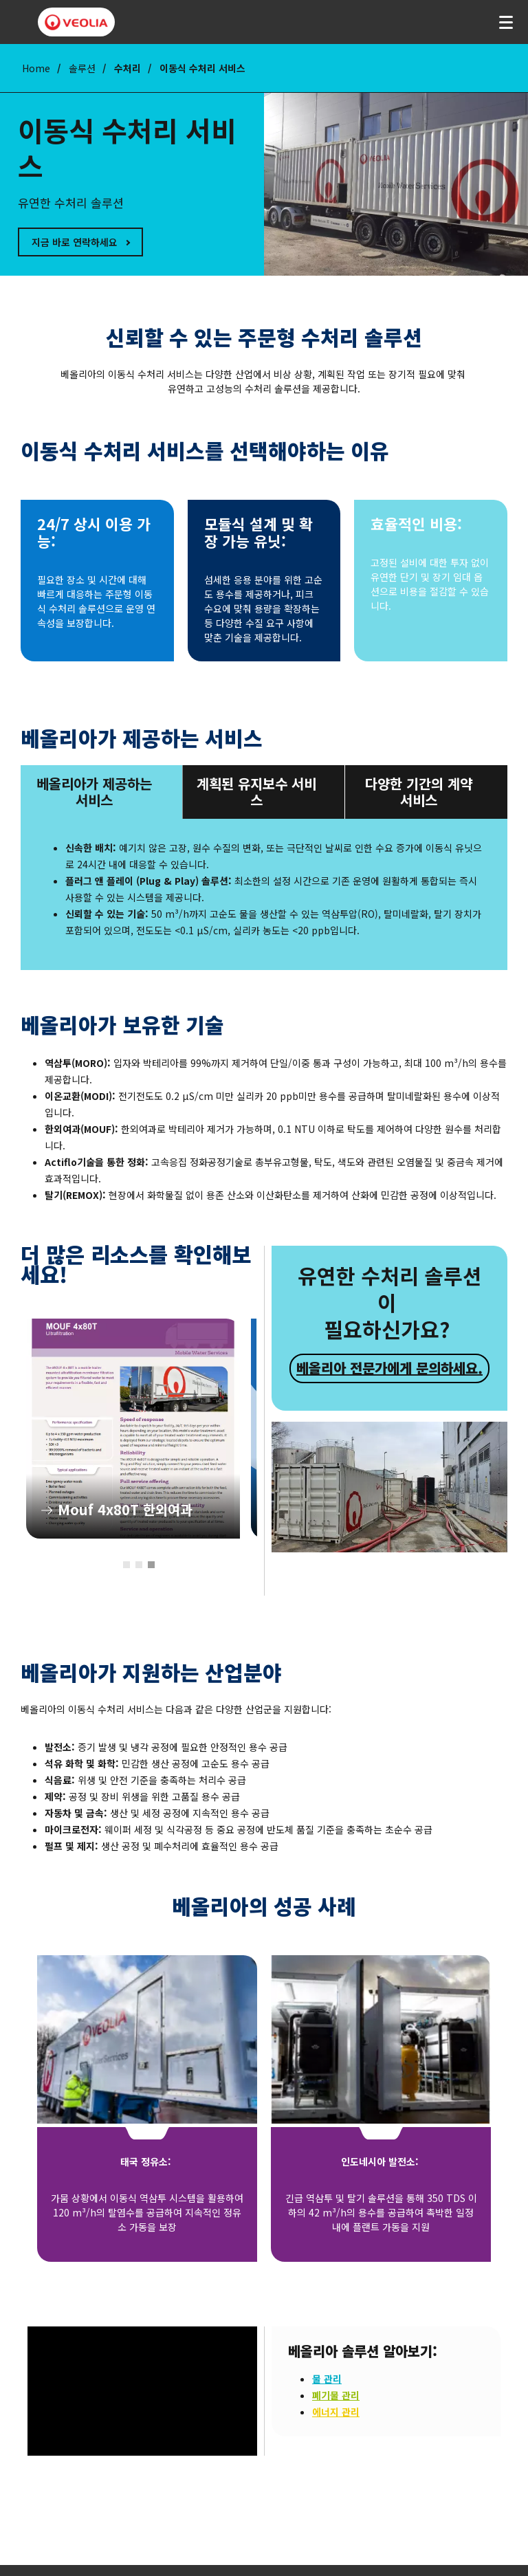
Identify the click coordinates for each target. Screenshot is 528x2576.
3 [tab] (151, 1564)
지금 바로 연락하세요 (75, 242)
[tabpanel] (133, 1429)
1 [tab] (126, 1564)
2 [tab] (138, 1564)
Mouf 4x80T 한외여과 (133, 1429)
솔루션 (82, 68)
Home (36, 68)
